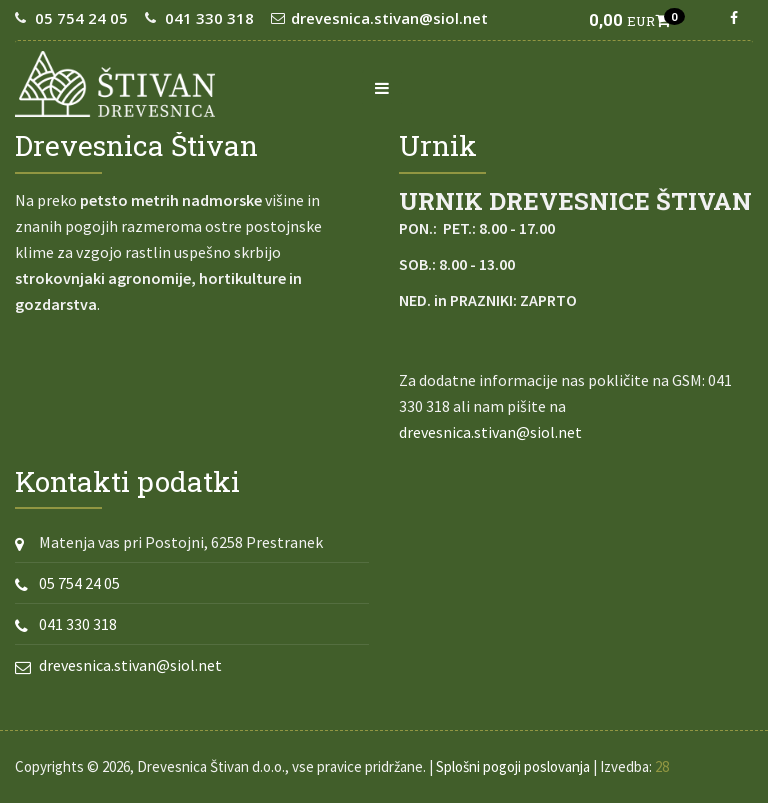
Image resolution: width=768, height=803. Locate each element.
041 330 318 (209, 18)
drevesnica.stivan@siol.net (389, 18)
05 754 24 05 (81, 18)
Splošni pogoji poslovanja (513, 766)
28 (662, 766)
